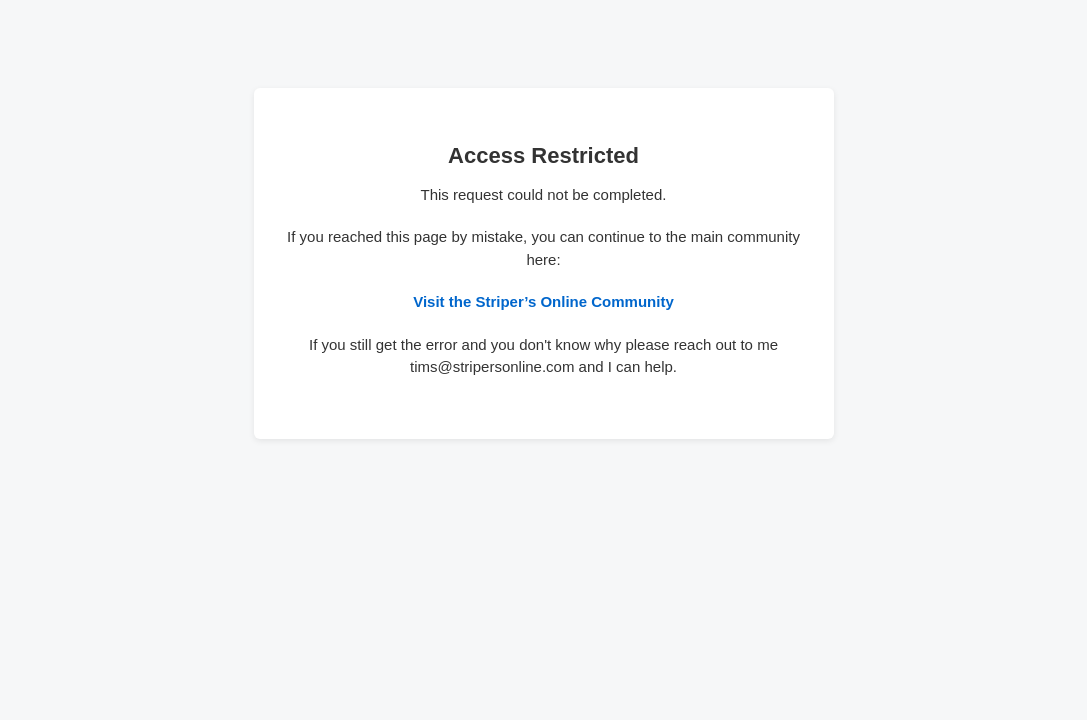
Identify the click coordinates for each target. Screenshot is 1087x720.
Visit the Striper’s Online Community (543, 301)
